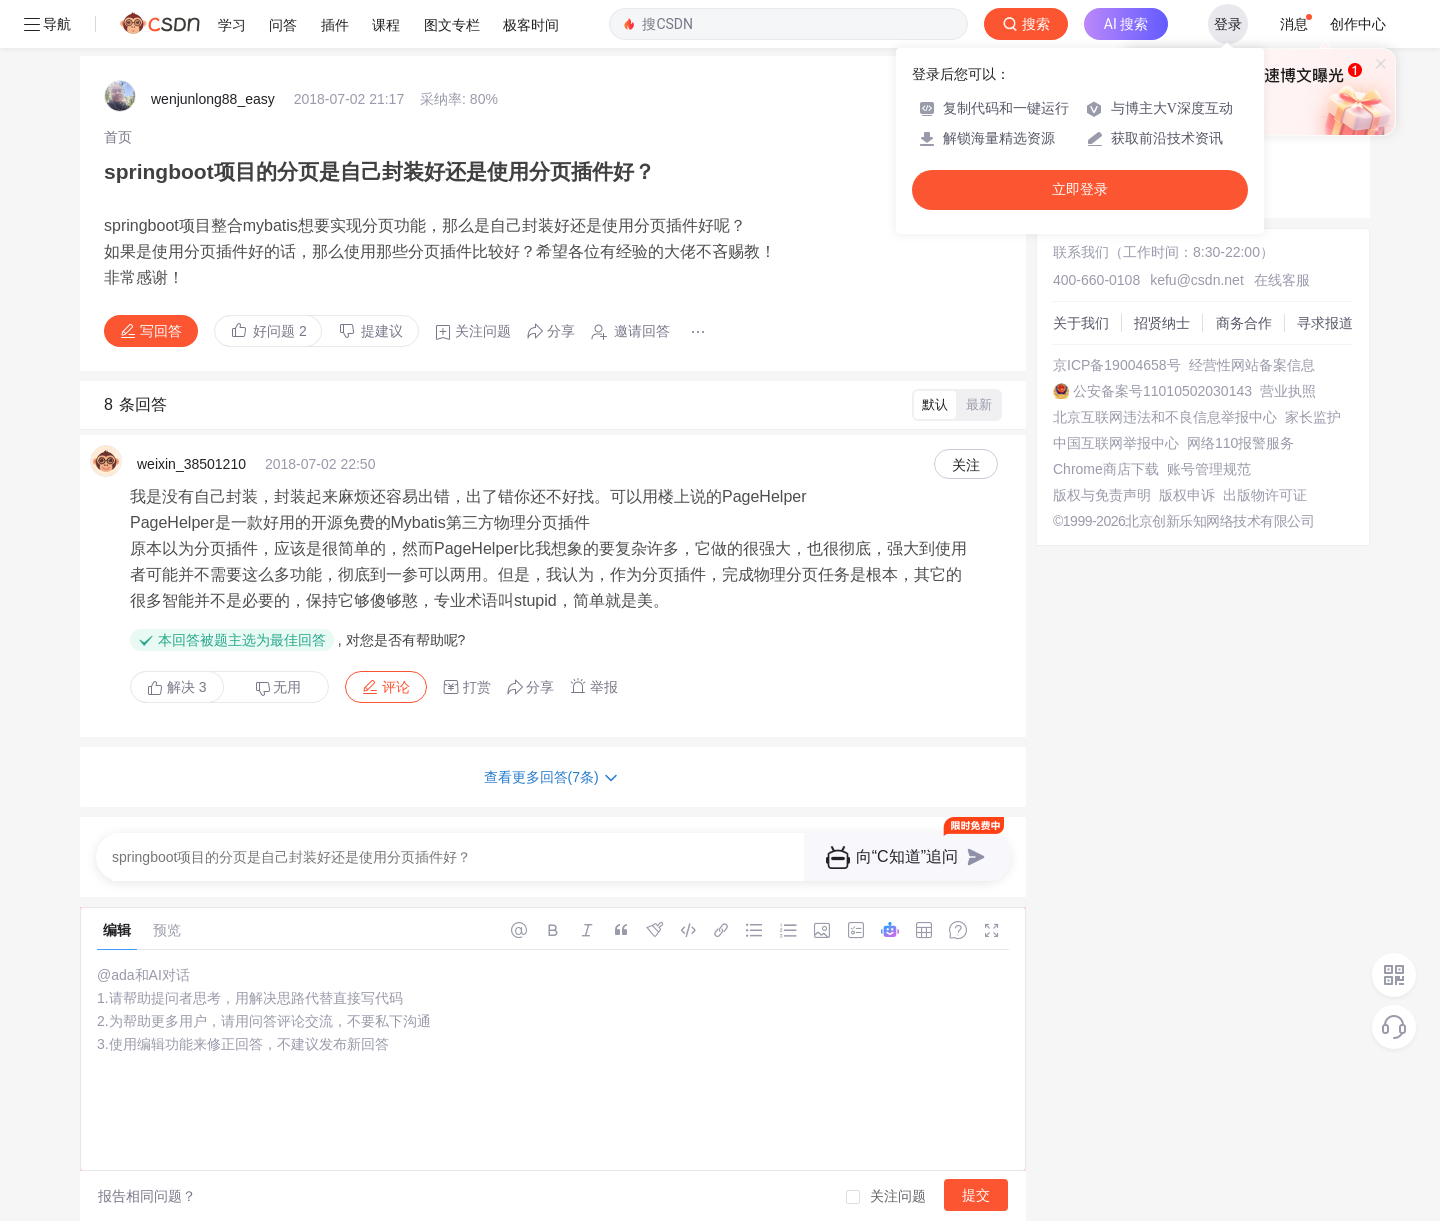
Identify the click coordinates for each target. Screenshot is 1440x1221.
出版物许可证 (1265, 495)
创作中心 (1358, 24)
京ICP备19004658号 (1117, 365)
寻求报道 (1325, 323)
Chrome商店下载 (1106, 469)
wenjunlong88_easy (213, 99)
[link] (118, 137)
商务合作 (1244, 323)
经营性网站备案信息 (1252, 365)
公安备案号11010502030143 (1162, 391)
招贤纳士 (1162, 323)
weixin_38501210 (191, 464)
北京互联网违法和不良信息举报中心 (1165, 417)
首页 (118, 137)
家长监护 (1313, 417)
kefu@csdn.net (1197, 280)
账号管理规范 (1209, 469)
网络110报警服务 (1240, 443)
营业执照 (1288, 391)
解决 (177, 687)
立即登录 (1080, 189)
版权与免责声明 (1102, 495)
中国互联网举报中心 (1116, 443)
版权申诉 (1187, 495)
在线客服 (1282, 280)
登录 (1228, 24)
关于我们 (1081, 323)
